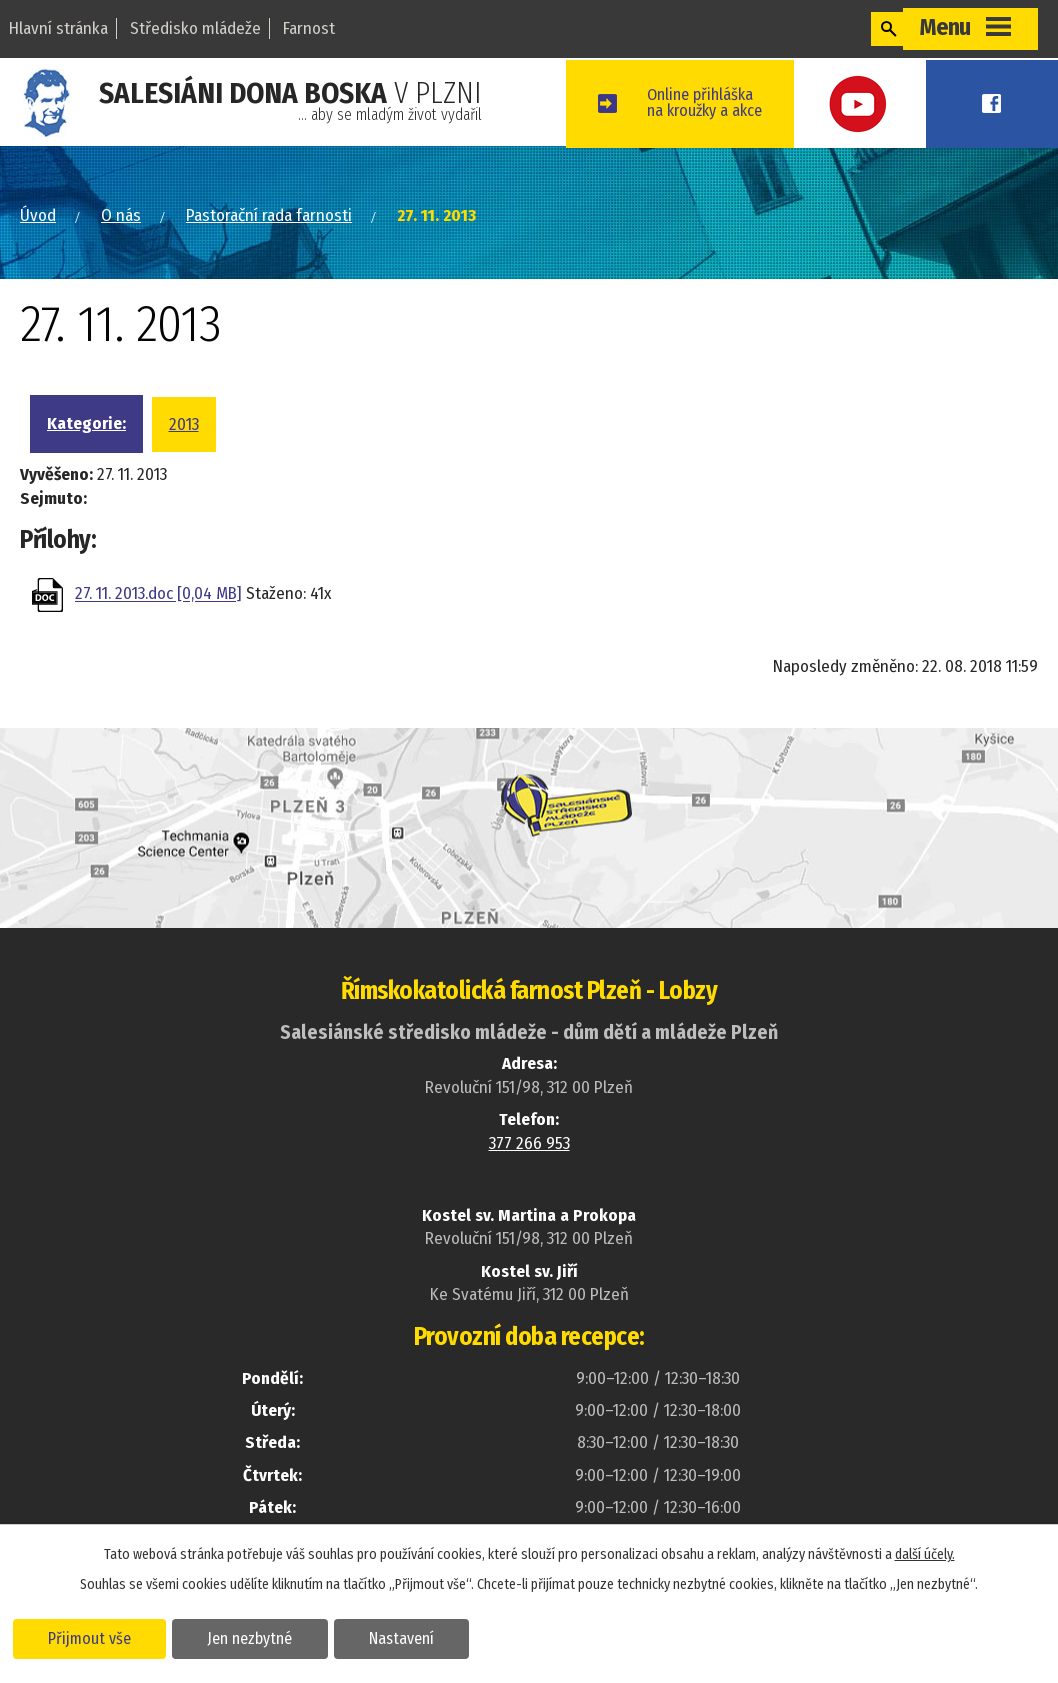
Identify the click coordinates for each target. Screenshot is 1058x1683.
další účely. (925, 1553)
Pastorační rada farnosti (269, 214)
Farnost (309, 28)
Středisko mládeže (195, 28)
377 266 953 (529, 1141)
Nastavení (413, 1637)
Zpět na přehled (137, 672)
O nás (121, 214)
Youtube (923, 102)
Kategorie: (86, 421)
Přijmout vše (92, 1637)
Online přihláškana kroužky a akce (782, 102)
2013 (184, 422)
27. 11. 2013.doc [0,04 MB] (158, 593)
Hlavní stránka (58, 28)
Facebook (1013, 102)
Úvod (38, 214)
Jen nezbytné (257, 1637)
